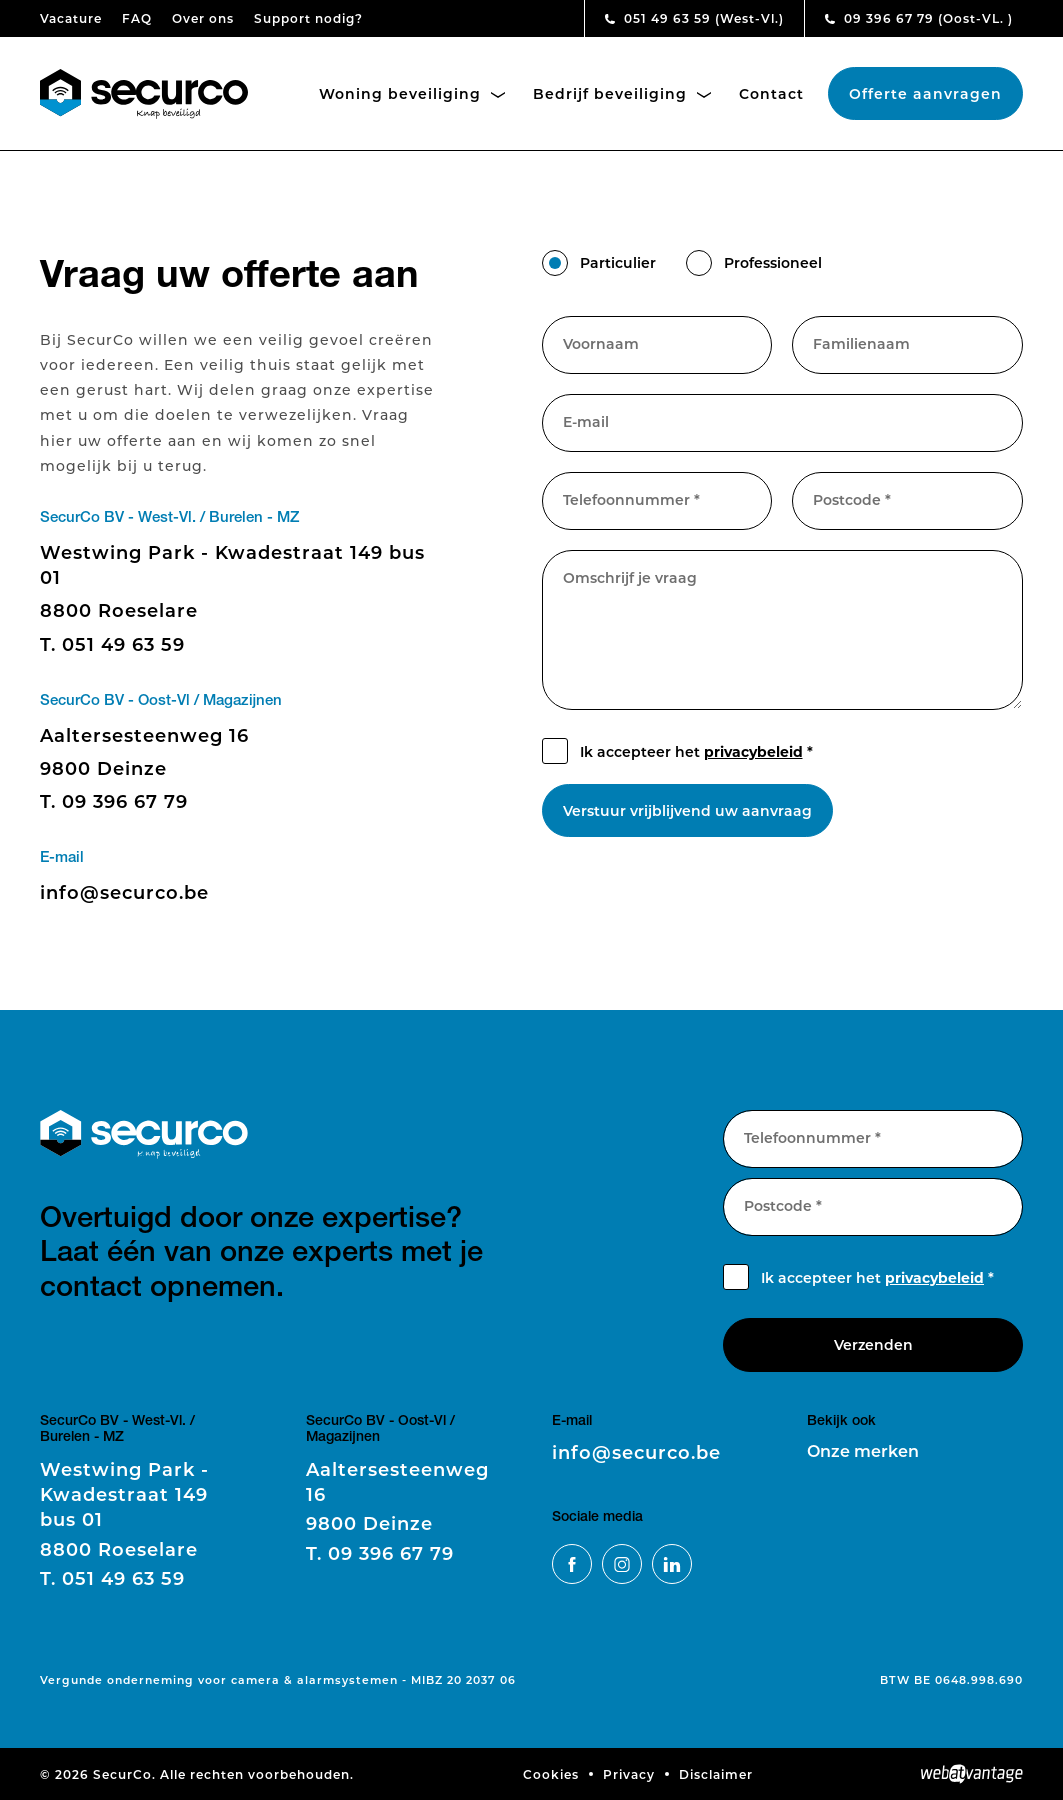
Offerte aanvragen (925, 93)
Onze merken (863, 1450)
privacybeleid (753, 751)
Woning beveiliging (412, 93)
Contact (771, 93)
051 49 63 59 (694, 18)
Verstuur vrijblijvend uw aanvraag (687, 810)
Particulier (618, 262)
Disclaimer (716, 1774)
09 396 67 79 (919, 18)
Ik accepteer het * (696, 751)
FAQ (137, 18)
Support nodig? (308, 18)
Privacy (629, 1774)
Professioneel (773, 262)
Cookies (551, 1774)
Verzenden (873, 1344)
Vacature (71, 18)
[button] (555, 263)
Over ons (203, 18)
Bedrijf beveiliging (622, 93)
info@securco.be (124, 892)
